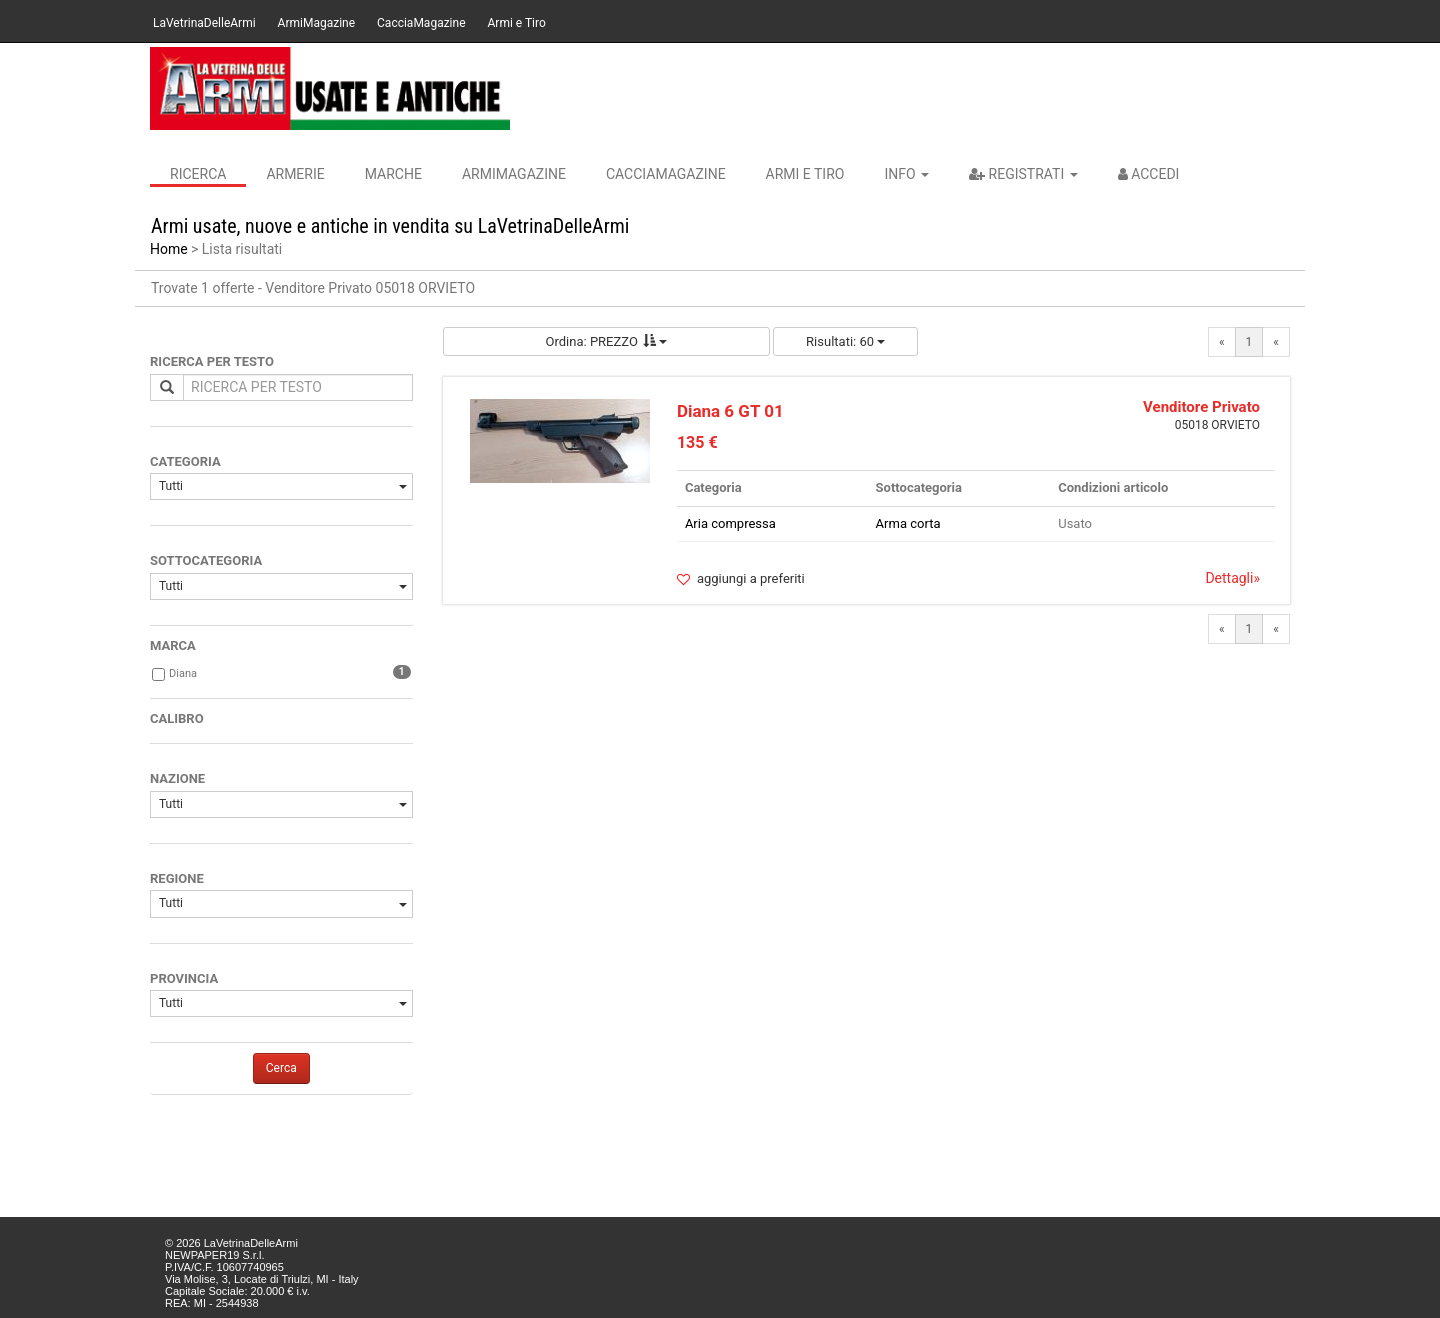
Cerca (281, 1068)
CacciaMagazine (421, 23)
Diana (183, 673)
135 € (697, 442)
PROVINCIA (184, 978)
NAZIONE (177, 778)
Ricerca (198, 174)
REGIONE (177, 878)
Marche (393, 174)
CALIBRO (177, 718)
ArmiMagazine (316, 23)
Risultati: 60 (845, 341)
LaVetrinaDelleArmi (204, 23)
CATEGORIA (185, 461)
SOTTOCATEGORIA (206, 560)
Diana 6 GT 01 (730, 411)
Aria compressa (730, 523)
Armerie (295, 174)
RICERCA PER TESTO (212, 361)
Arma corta (908, 523)
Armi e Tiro (517, 23)
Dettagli (1232, 578)
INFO (906, 174)
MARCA (173, 645)
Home (169, 249)
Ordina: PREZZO (607, 341)
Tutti (283, 486)
